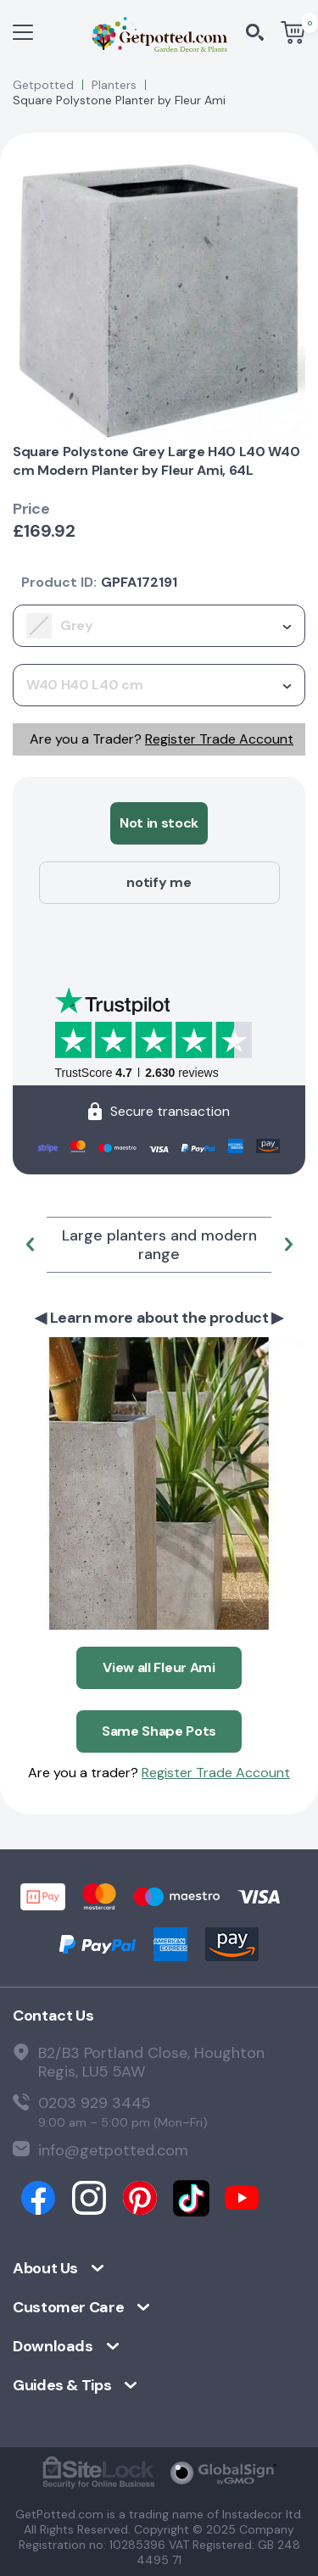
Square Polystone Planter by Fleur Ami (119, 100)
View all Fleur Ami (159, 1667)
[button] (30, 1245)
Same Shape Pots (159, 1731)
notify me (158, 882)
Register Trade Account (219, 739)
